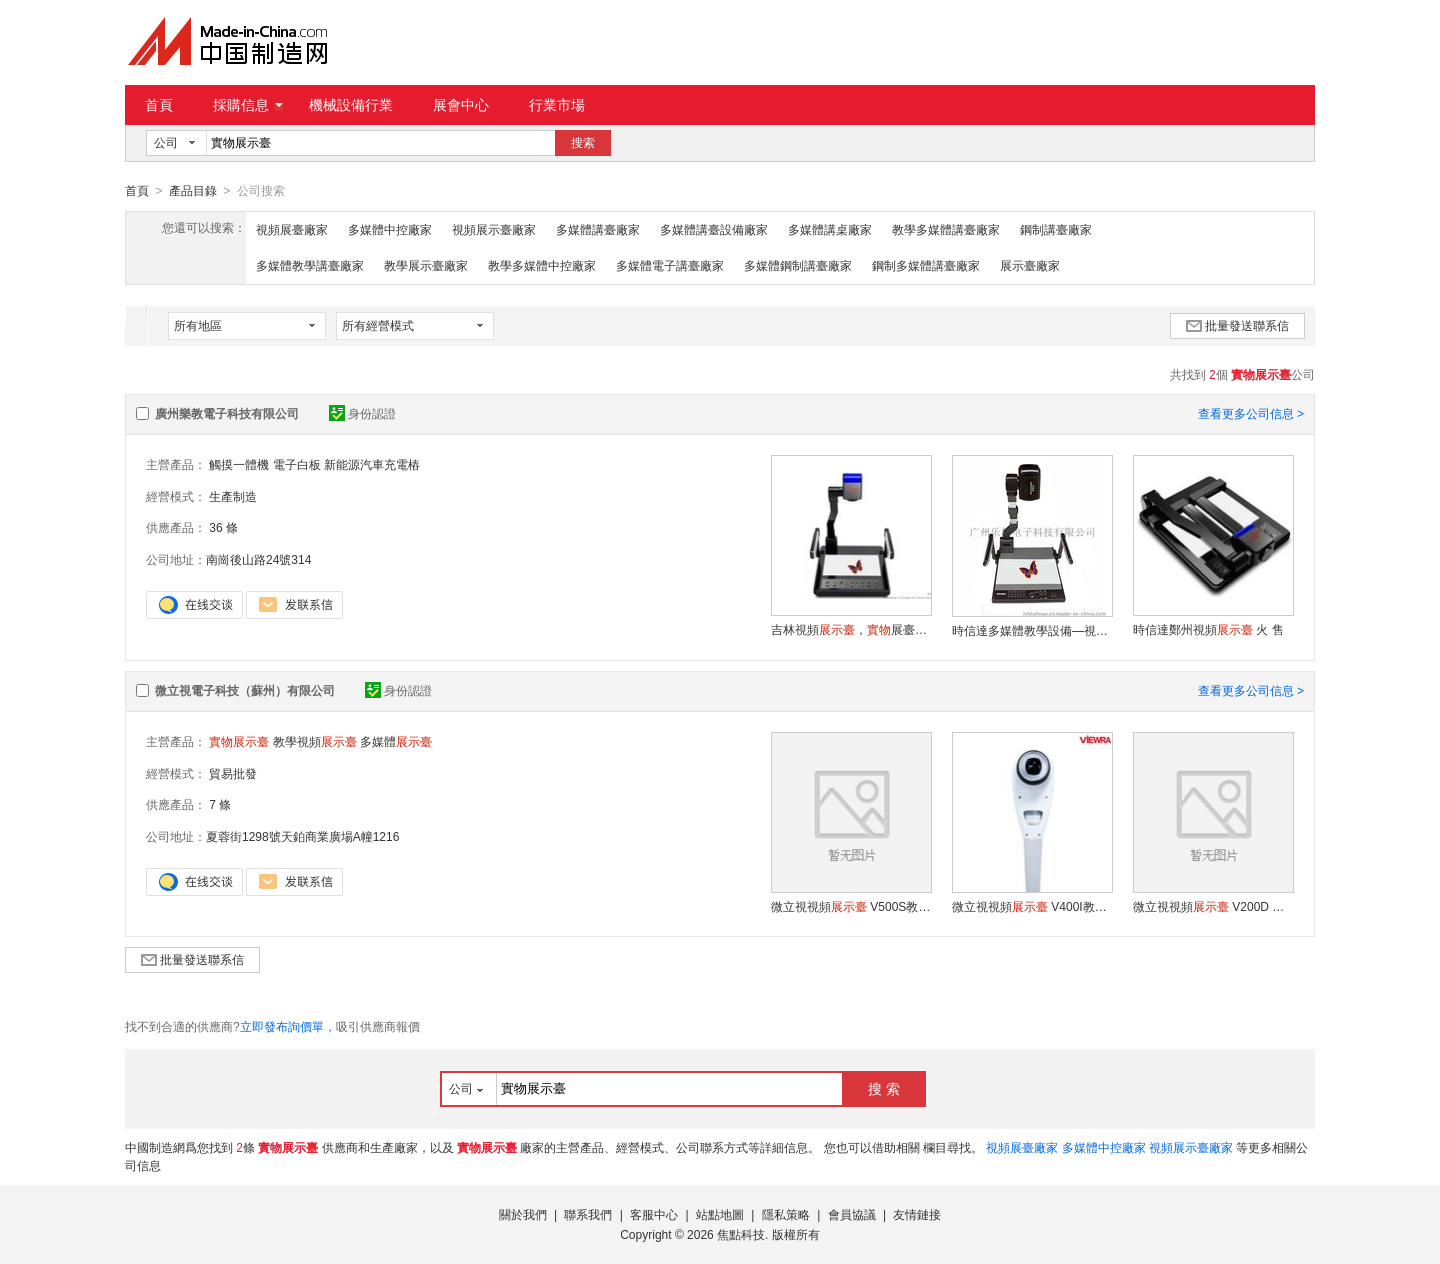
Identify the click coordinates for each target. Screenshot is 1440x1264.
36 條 (223, 527)
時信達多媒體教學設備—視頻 (1032, 630)
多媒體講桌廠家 (830, 229)
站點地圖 (720, 1214)
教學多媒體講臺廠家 (946, 229)
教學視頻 (315, 741)
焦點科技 (741, 1234)
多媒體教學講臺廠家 (310, 265)
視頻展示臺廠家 (494, 229)
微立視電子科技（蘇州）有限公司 (245, 690)
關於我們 (523, 1214)
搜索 (583, 143)
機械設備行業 (351, 105)
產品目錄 (193, 191)
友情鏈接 (917, 1214)
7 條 (220, 804)
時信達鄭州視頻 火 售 (1208, 629)
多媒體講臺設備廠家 (714, 229)
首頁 (159, 105)
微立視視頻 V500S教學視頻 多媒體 (851, 906)
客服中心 (654, 1214)
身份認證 (362, 413)
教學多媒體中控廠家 (542, 265)
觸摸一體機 (239, 464)
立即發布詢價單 (282, 1026)
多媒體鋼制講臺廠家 (798, 265)
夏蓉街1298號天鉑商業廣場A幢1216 (302, 836)
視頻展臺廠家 (292, 229)
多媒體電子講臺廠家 (670, 265)
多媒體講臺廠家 (598, 229)
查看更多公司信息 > (1251, 413)
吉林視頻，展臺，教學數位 (851, 629)
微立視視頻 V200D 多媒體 (1213, 906)
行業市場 (557, 105)
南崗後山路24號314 (258, 559)
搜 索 (884, 1088)
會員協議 (852, 1214)
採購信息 (248, 105)
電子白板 (297, 464)
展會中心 (461, 105)
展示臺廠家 (1030, 265)
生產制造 (233, 496)
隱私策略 (786, 1214)
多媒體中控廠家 (390, 229)
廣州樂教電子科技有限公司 (227, 413)
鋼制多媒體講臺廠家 (926, 265)
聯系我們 (588, 1214)
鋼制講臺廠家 (1056, 229)
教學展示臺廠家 (426, 265)
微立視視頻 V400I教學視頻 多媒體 (1032, 906)
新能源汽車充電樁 (372, 464)
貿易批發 (233, 773)
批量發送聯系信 (1237, 325)
